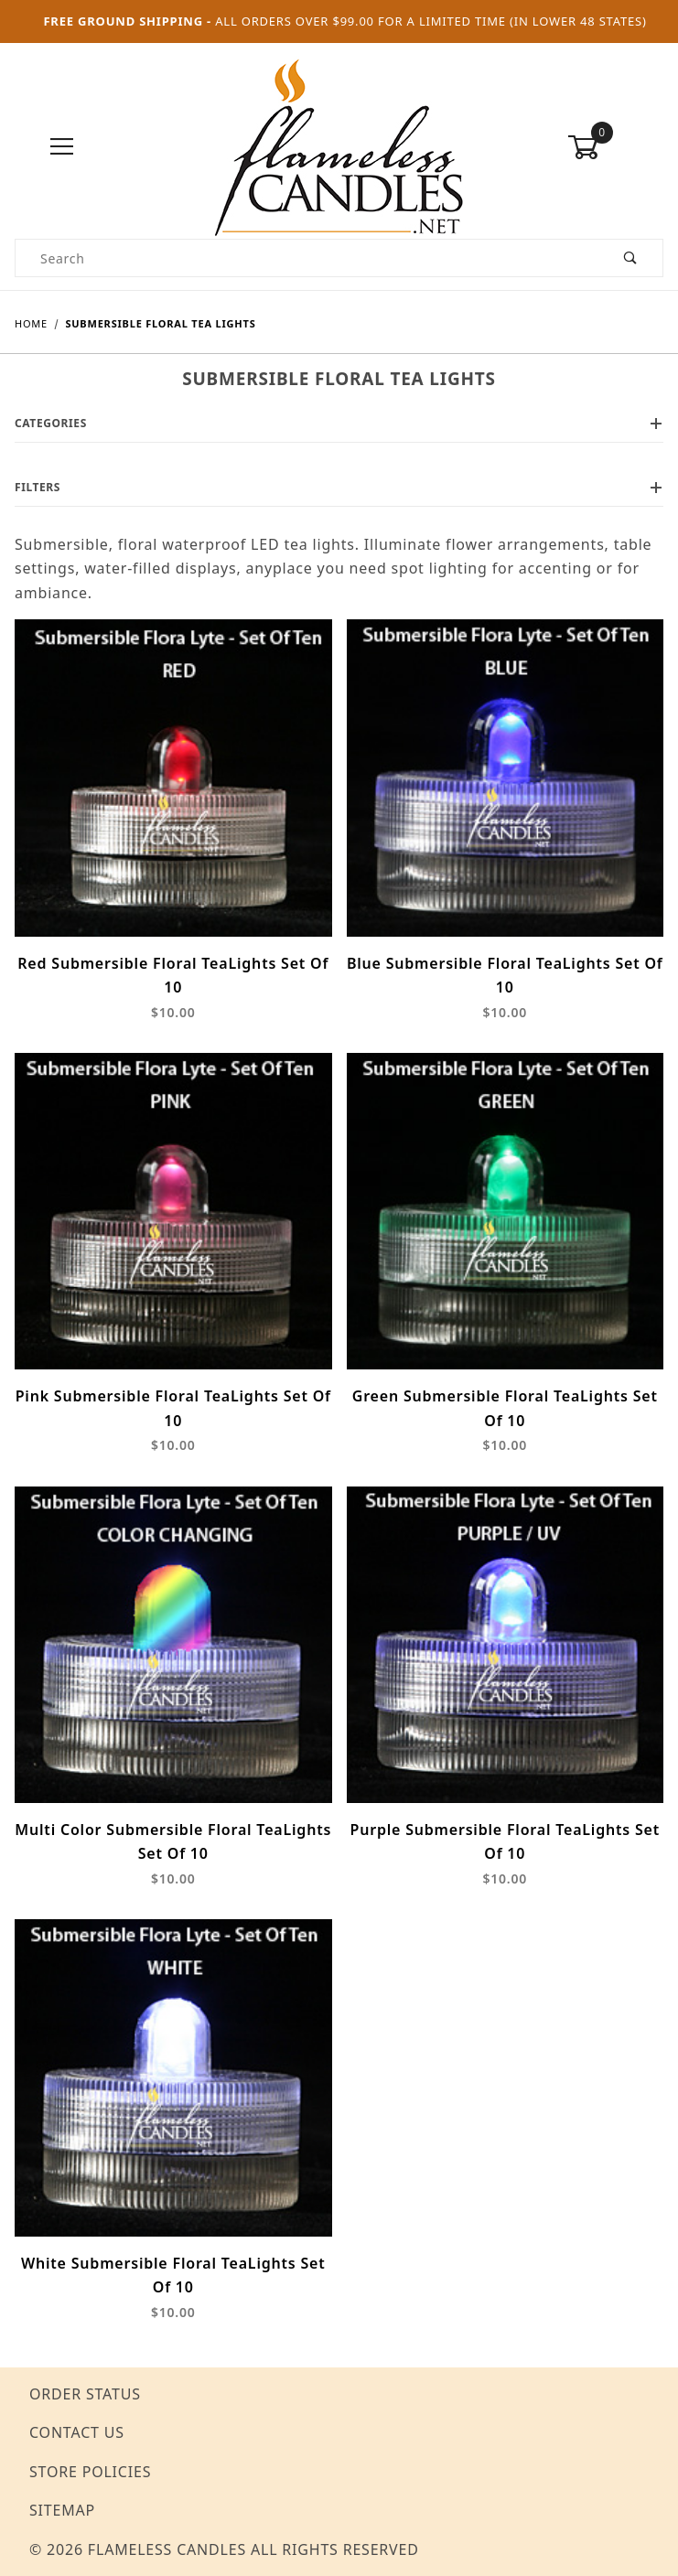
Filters (339, 487)
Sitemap (62, 2510)
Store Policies (90, 2472)
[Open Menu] (63, 147)
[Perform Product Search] (630, 258)
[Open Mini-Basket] (615, 147)
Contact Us (76, 2432)
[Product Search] (307, 258)
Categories (339, 423)
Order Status (85, 2394)
